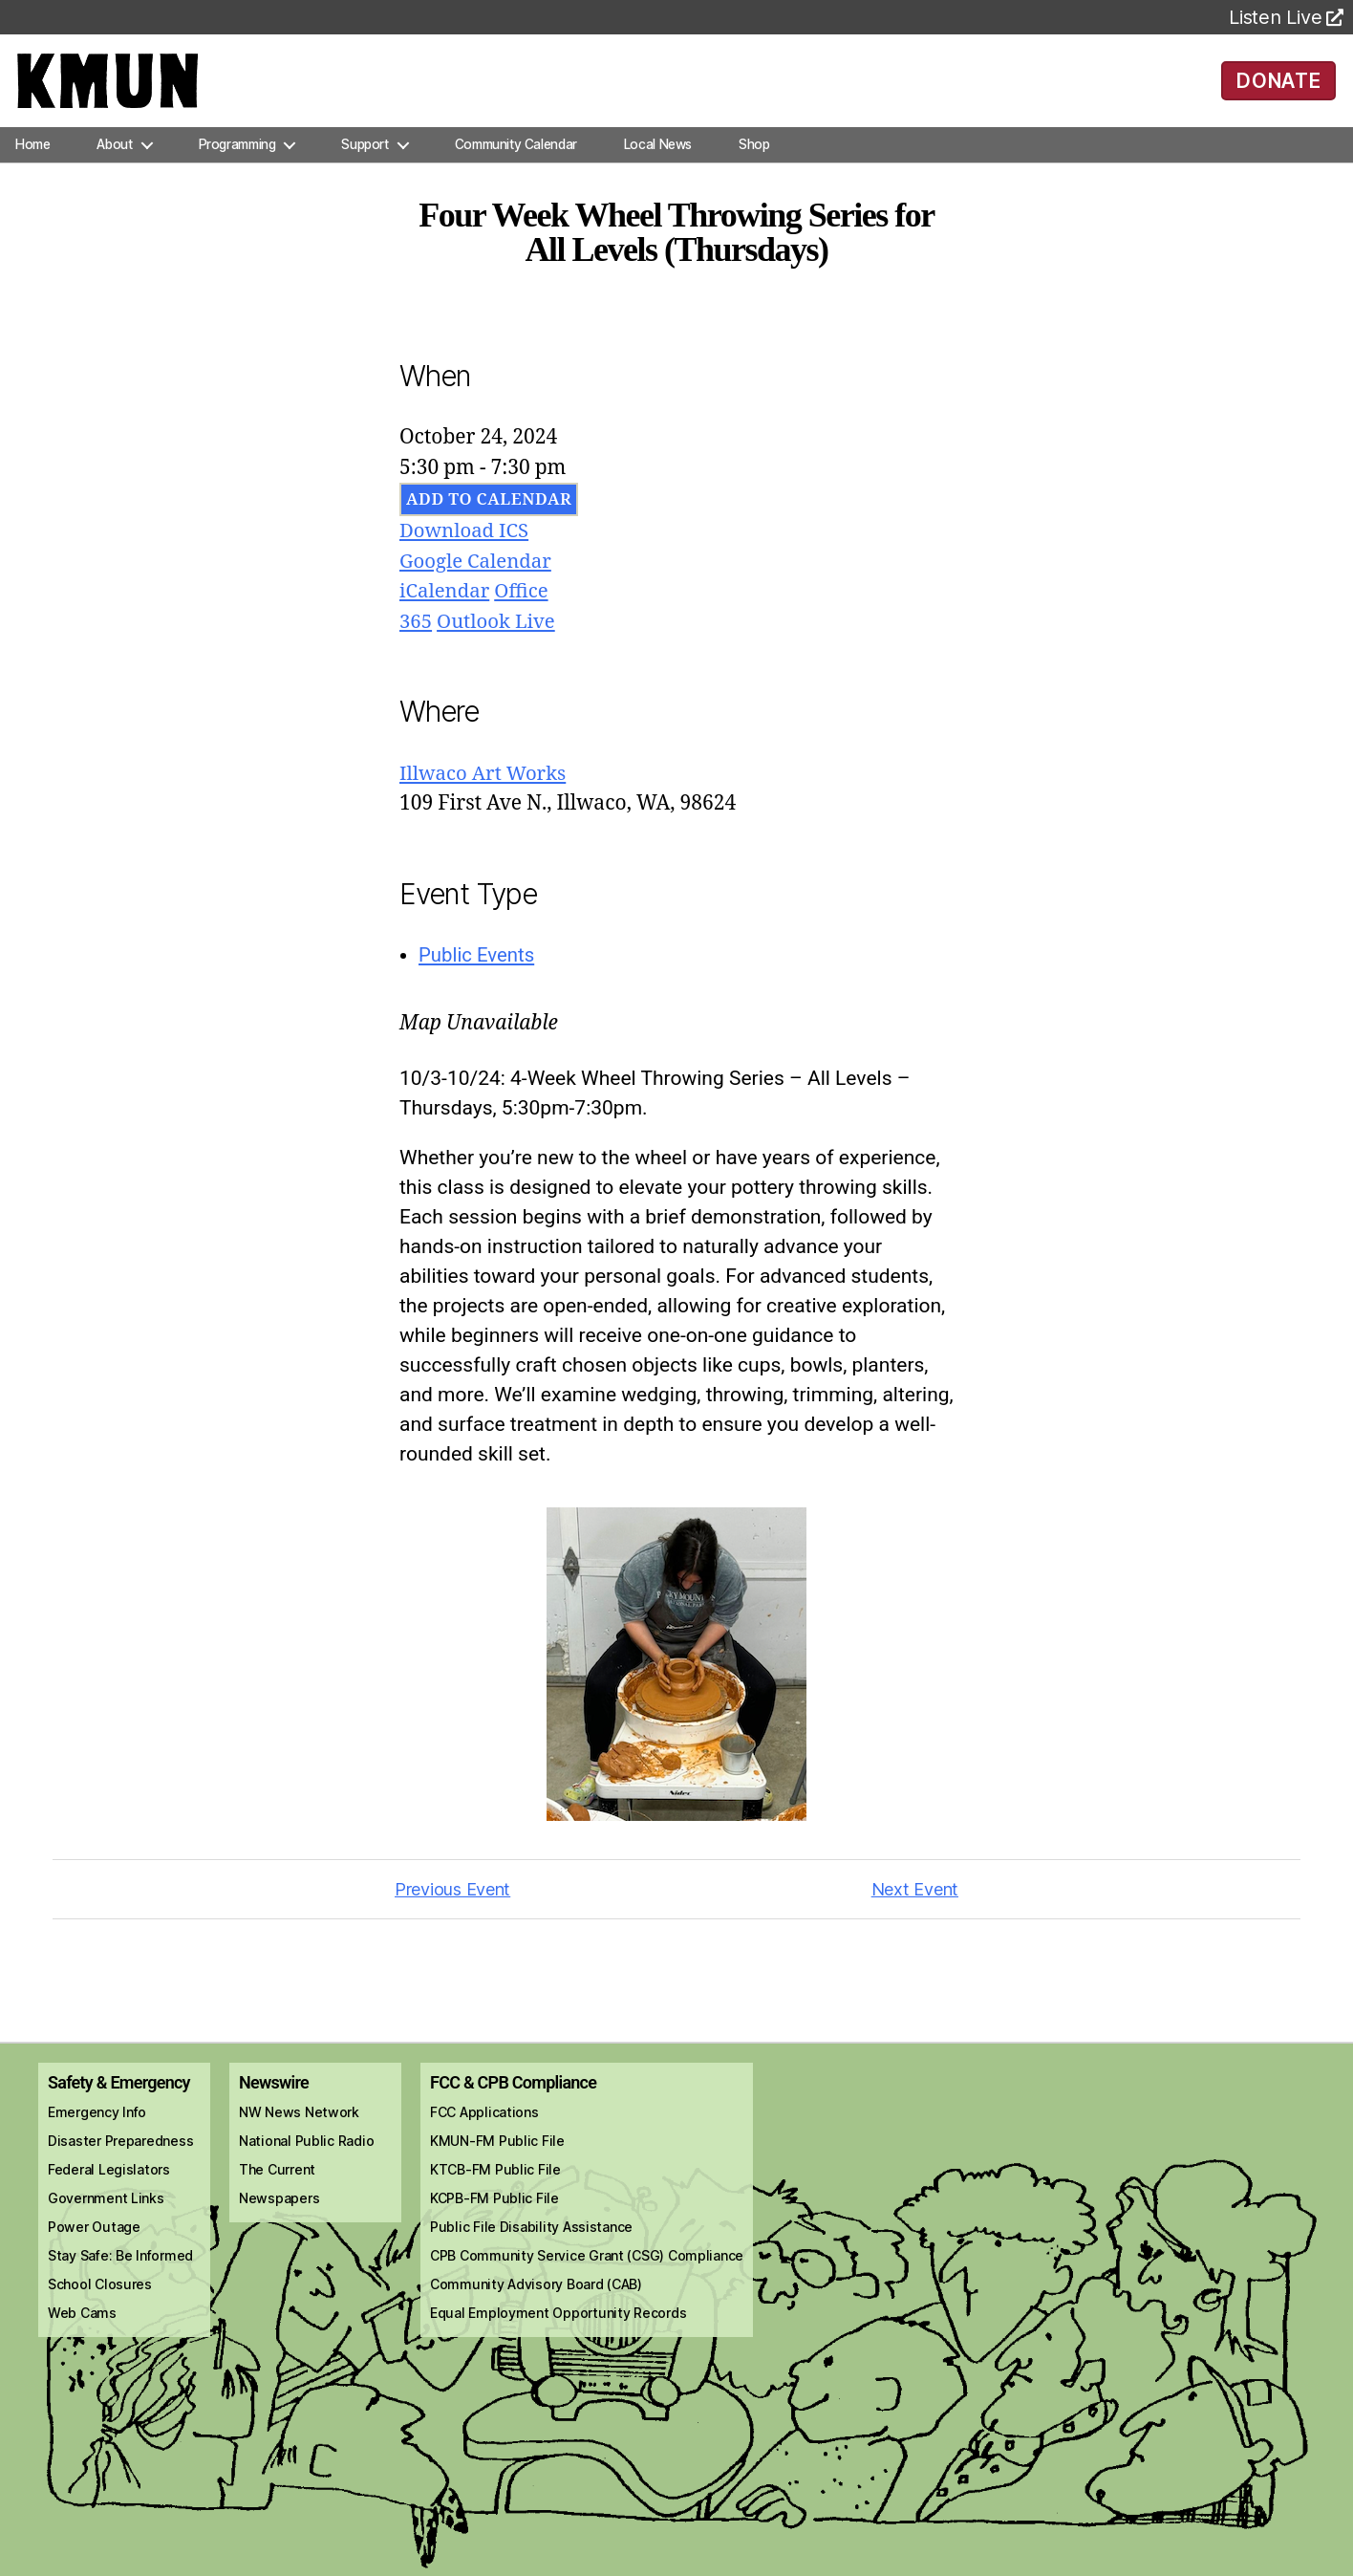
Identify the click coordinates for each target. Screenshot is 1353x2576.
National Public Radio (306, 2154)
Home (32, 156)
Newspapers (279, 2211)
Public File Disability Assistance (531, 2240)
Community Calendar (516, 156)
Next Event (914, 1902)
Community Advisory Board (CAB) (536, 2297)
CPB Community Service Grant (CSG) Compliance (586, 2269)
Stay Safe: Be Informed (120, 2269)
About (114, 156)
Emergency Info (97, 2125)
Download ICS (465, 544)
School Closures (100, 2297)
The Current (277, 2183)
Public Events (478, 968)
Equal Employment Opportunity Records (558, 2326)
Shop (754, 156)
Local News (658, 156)
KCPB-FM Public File (494, 2211)
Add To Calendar (488, 513)
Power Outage (94, 2240)
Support (364, 156)
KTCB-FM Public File (495, 2183)
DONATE (1279, 86)
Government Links (106, 2211)
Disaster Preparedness (120, 2154)
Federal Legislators (109, 2183)
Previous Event (452, 1902)
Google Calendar (477, 574)
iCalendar (445, 604)
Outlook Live (499, 634)
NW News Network (299, 2125)
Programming (237, 156)
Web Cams (82, 2326)
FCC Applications (484, 2125)
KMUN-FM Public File (497, 2154)
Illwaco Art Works (485, 786)
